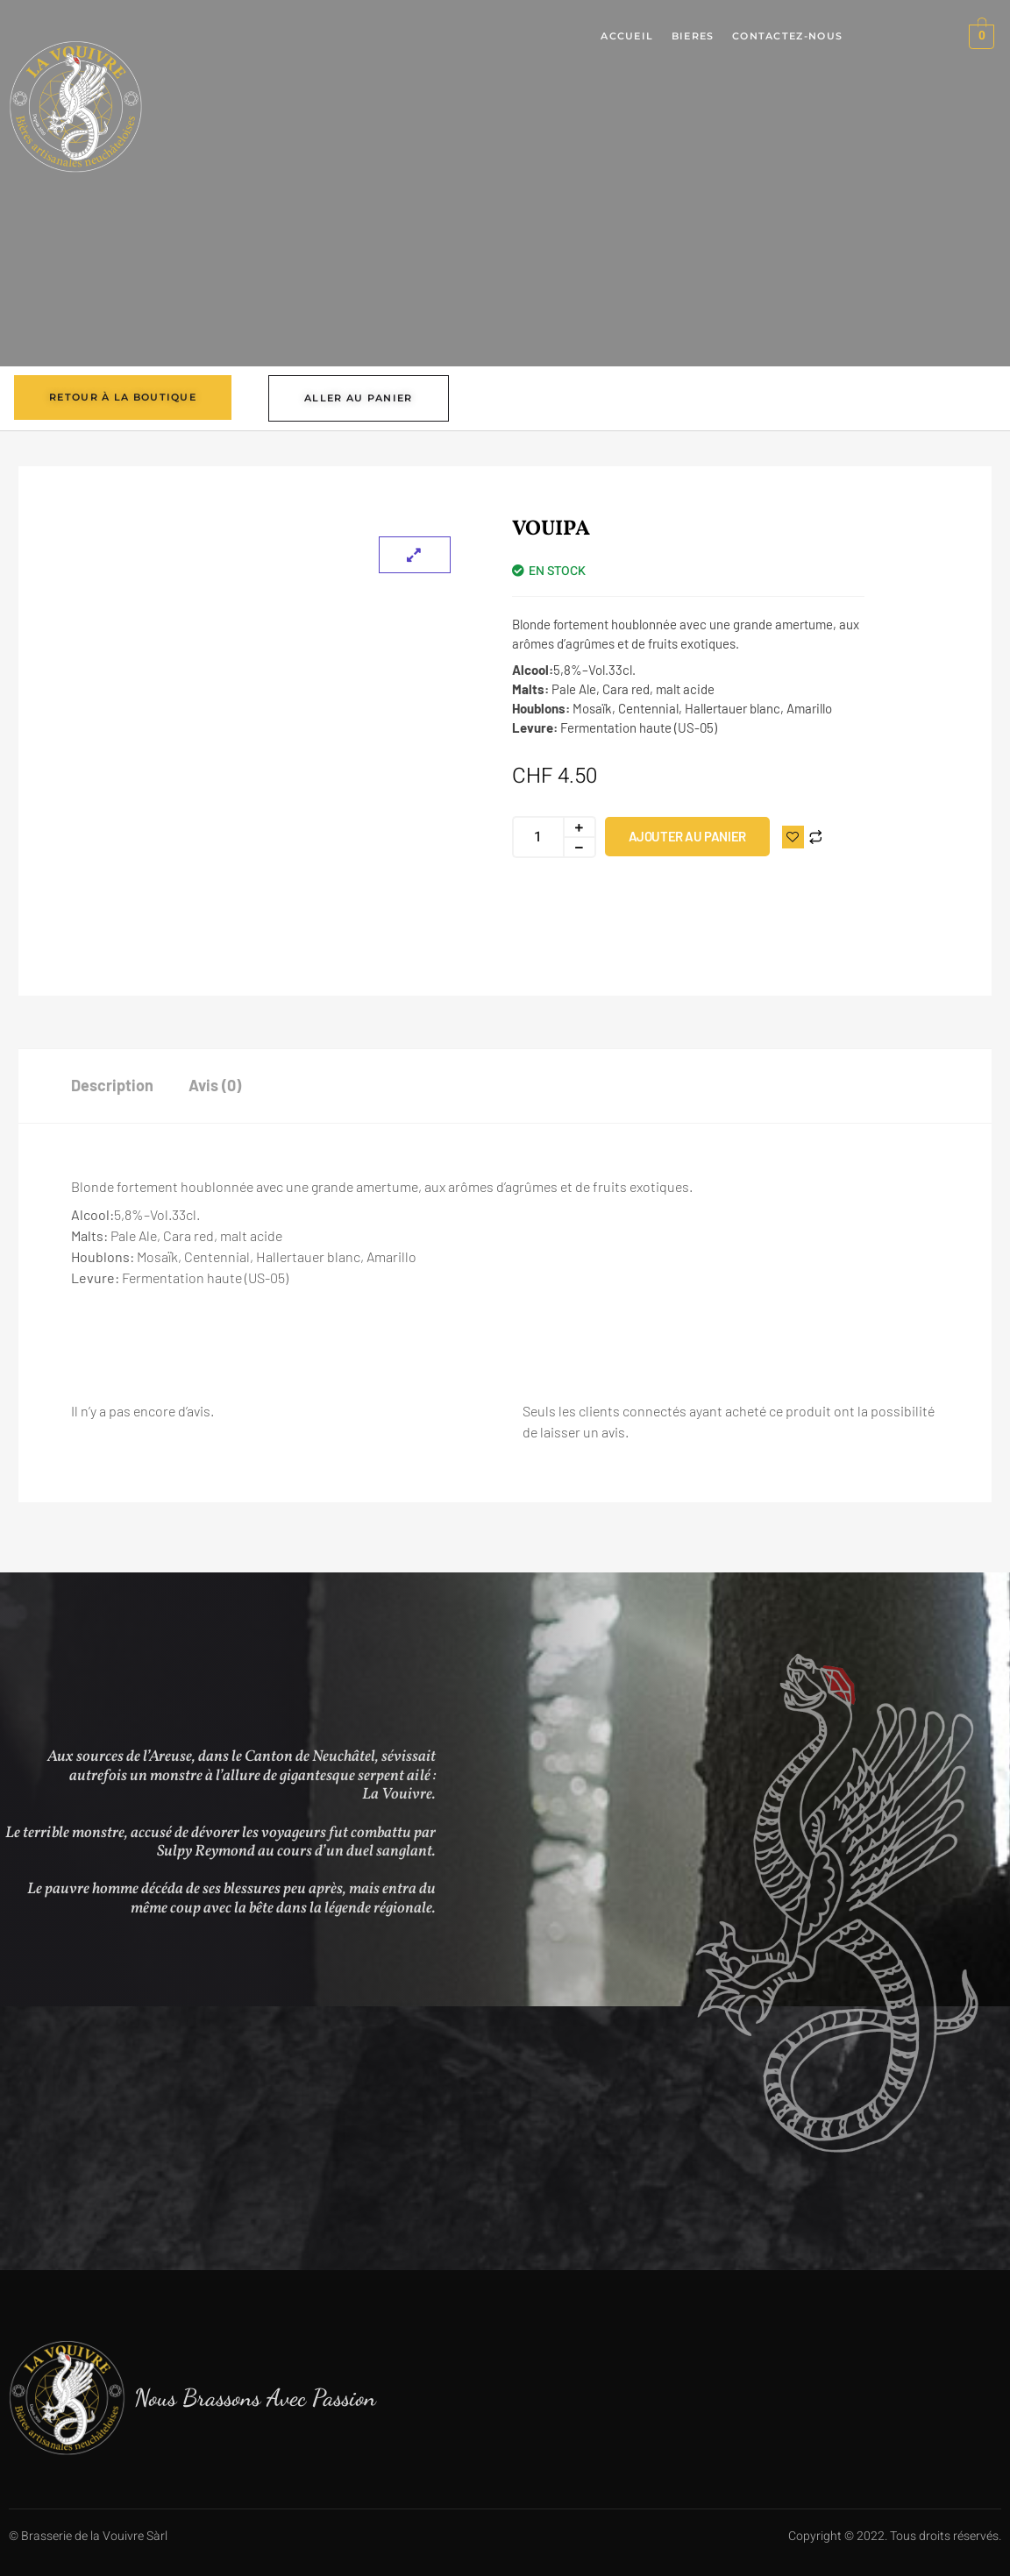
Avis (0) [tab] (214, 1085)
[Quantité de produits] (537, 837)
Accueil (627, 37)
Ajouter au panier (687, 836)
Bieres (693, 37)
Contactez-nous (787, 37)
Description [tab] (112, 1085)
